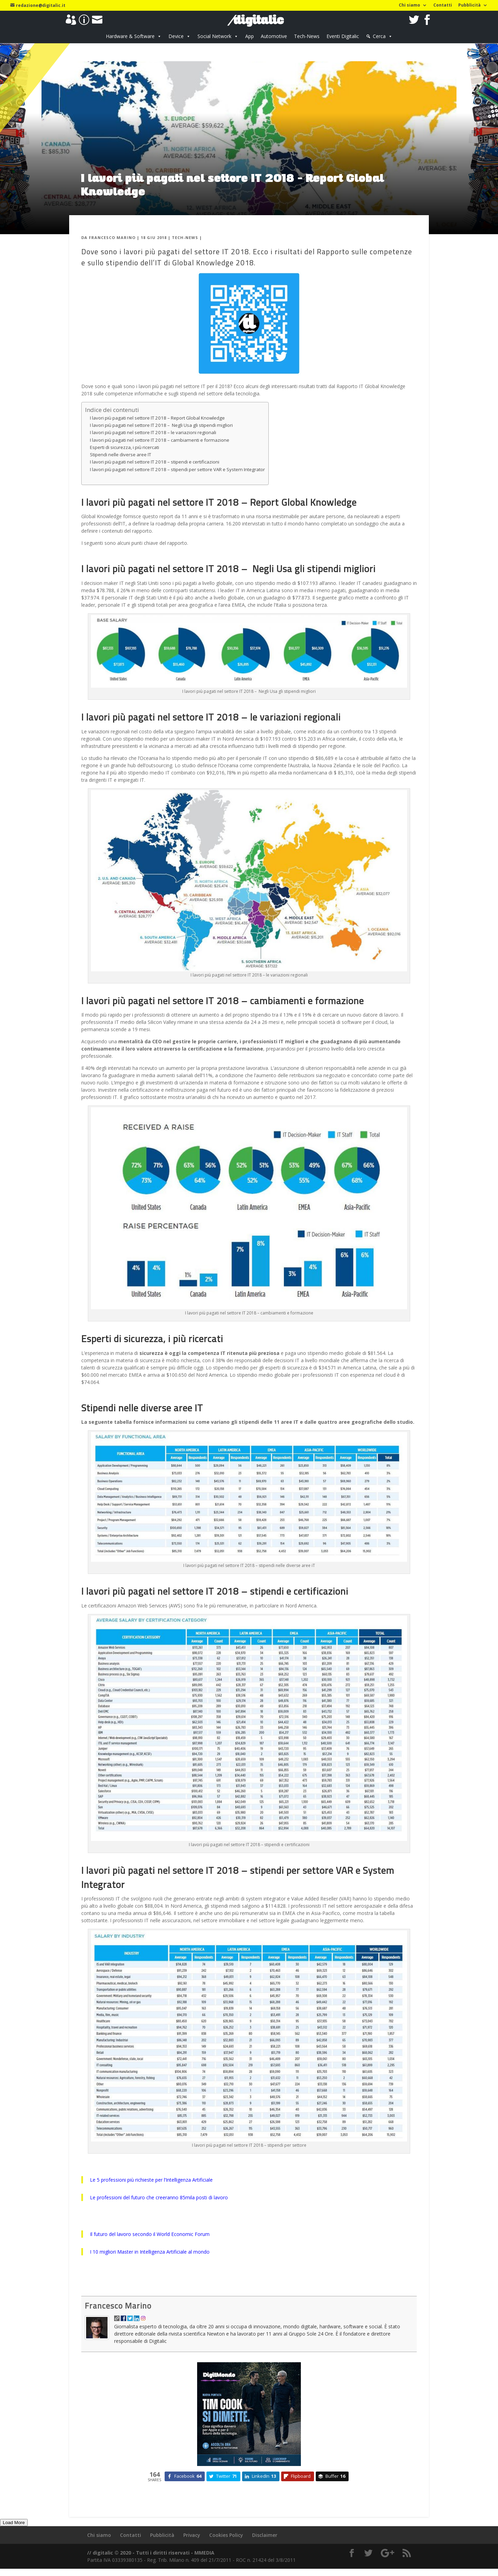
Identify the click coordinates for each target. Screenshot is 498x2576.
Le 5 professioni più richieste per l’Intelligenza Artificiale (151, 2179)
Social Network (214, 36)
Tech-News (307, 36)
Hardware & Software (130, 36)
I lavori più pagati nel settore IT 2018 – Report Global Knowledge (157, 418)
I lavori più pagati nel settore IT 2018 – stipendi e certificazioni (154, 462)
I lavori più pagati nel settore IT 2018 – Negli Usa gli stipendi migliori (161, 425)
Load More (14, 2522)
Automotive (274, 36)
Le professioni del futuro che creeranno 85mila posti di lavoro (159, 2197)
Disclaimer (264, 2535)
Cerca (379, 36)
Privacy (191, 2535)
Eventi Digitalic (342, 36)
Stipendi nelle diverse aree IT (120, 454)
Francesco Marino (112, 237)
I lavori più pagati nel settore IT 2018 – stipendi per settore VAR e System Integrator (177, 469)
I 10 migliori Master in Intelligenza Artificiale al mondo (150, 2251)
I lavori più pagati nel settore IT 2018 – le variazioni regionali (153, 432)
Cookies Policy (226, 2535)
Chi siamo (409, 5)
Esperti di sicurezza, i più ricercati (124, 447)
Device (176, 36)
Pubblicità (469, 5)
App (249, 36)
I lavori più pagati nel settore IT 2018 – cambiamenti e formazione (159, 440)
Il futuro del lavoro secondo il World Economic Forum (150, 2234)
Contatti (442, 5)
